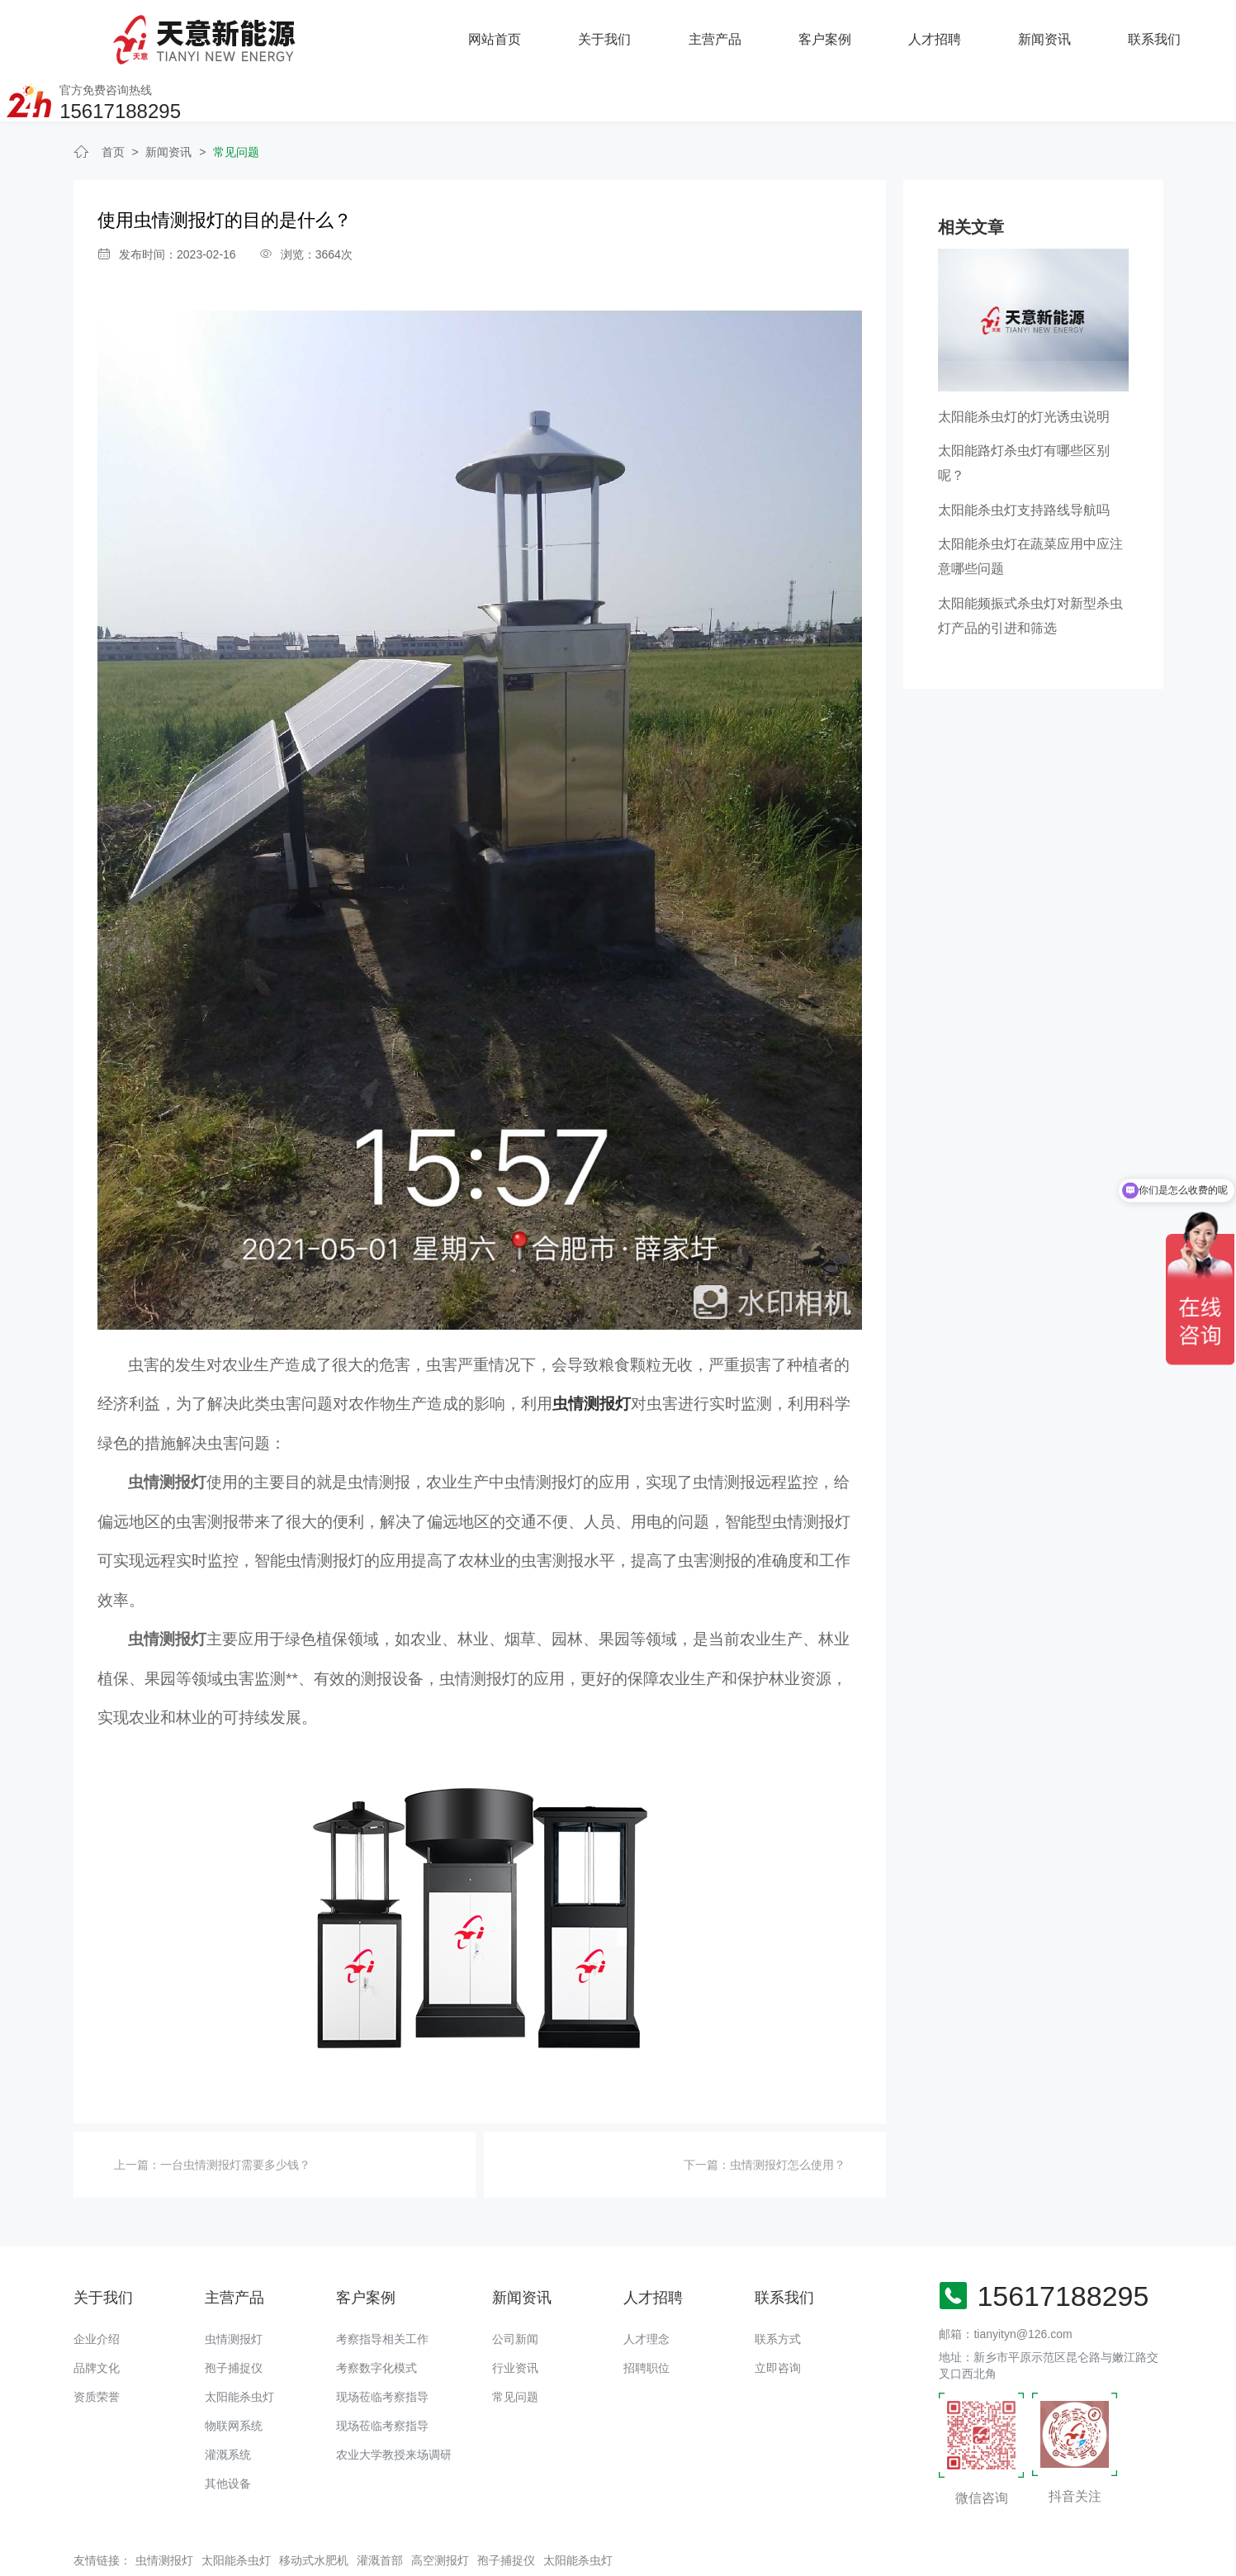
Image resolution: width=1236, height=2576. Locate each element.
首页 (113, 104)
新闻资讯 (837, 37)
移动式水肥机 (313, 2513)
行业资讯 (515, 2321)
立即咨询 (778, 2321)
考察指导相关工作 (382, 2292)
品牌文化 (96, 2321)
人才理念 (646, 2292)
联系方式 (778, 2292)
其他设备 (228, 2437)
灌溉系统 (228, 2408)
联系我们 (947, 37)
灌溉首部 (380, 2513)
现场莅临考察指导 (382, 2350)
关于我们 (398, 37)
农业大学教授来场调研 (394, 2408)
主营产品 (508, 37)
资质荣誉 (96, 2350)
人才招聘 (727, 37)
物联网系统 (234, 2379)
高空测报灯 (440, 2513)
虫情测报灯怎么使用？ (787, 2117)
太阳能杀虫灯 (239, 2350)
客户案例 (618, 37)
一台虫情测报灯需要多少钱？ (235, 2117)
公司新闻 (515, 2292)
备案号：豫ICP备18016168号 (612, 2555)
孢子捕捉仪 (234, 2321)
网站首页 (289, 37)
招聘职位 (646, 2321)
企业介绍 (96, 2292)
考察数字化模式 (376, 2321)
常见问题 (236, 104)
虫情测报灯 (234, 2292)
